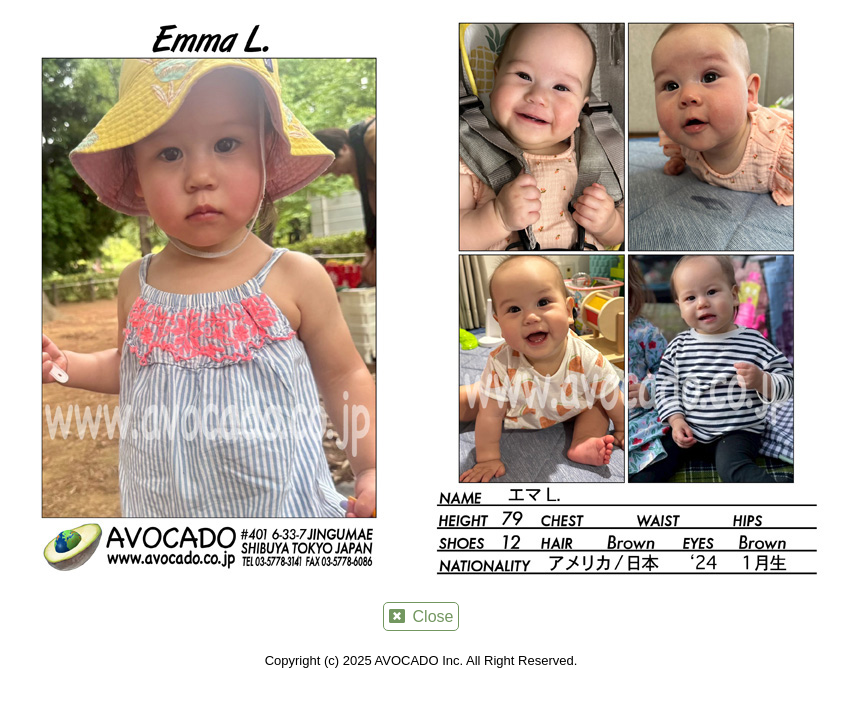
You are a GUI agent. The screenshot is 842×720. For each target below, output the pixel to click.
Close (421, 616)
